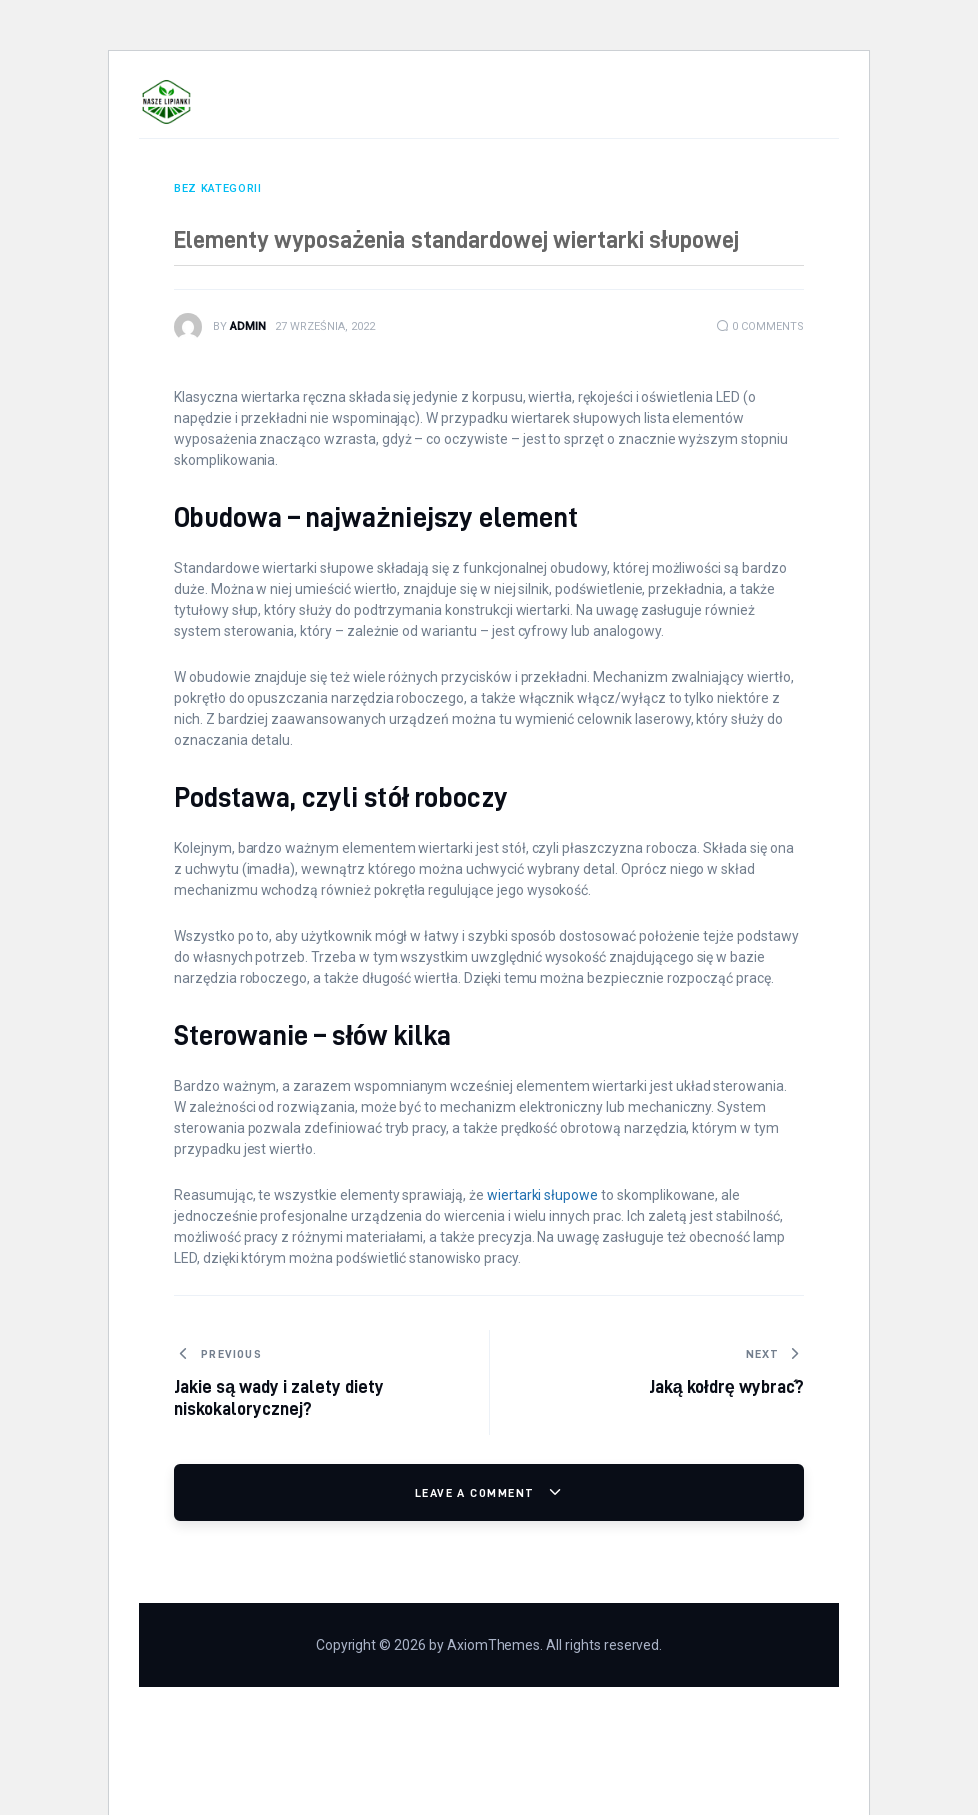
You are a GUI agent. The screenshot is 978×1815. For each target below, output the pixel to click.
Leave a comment (477, 1492)
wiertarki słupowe (542, 1195)
